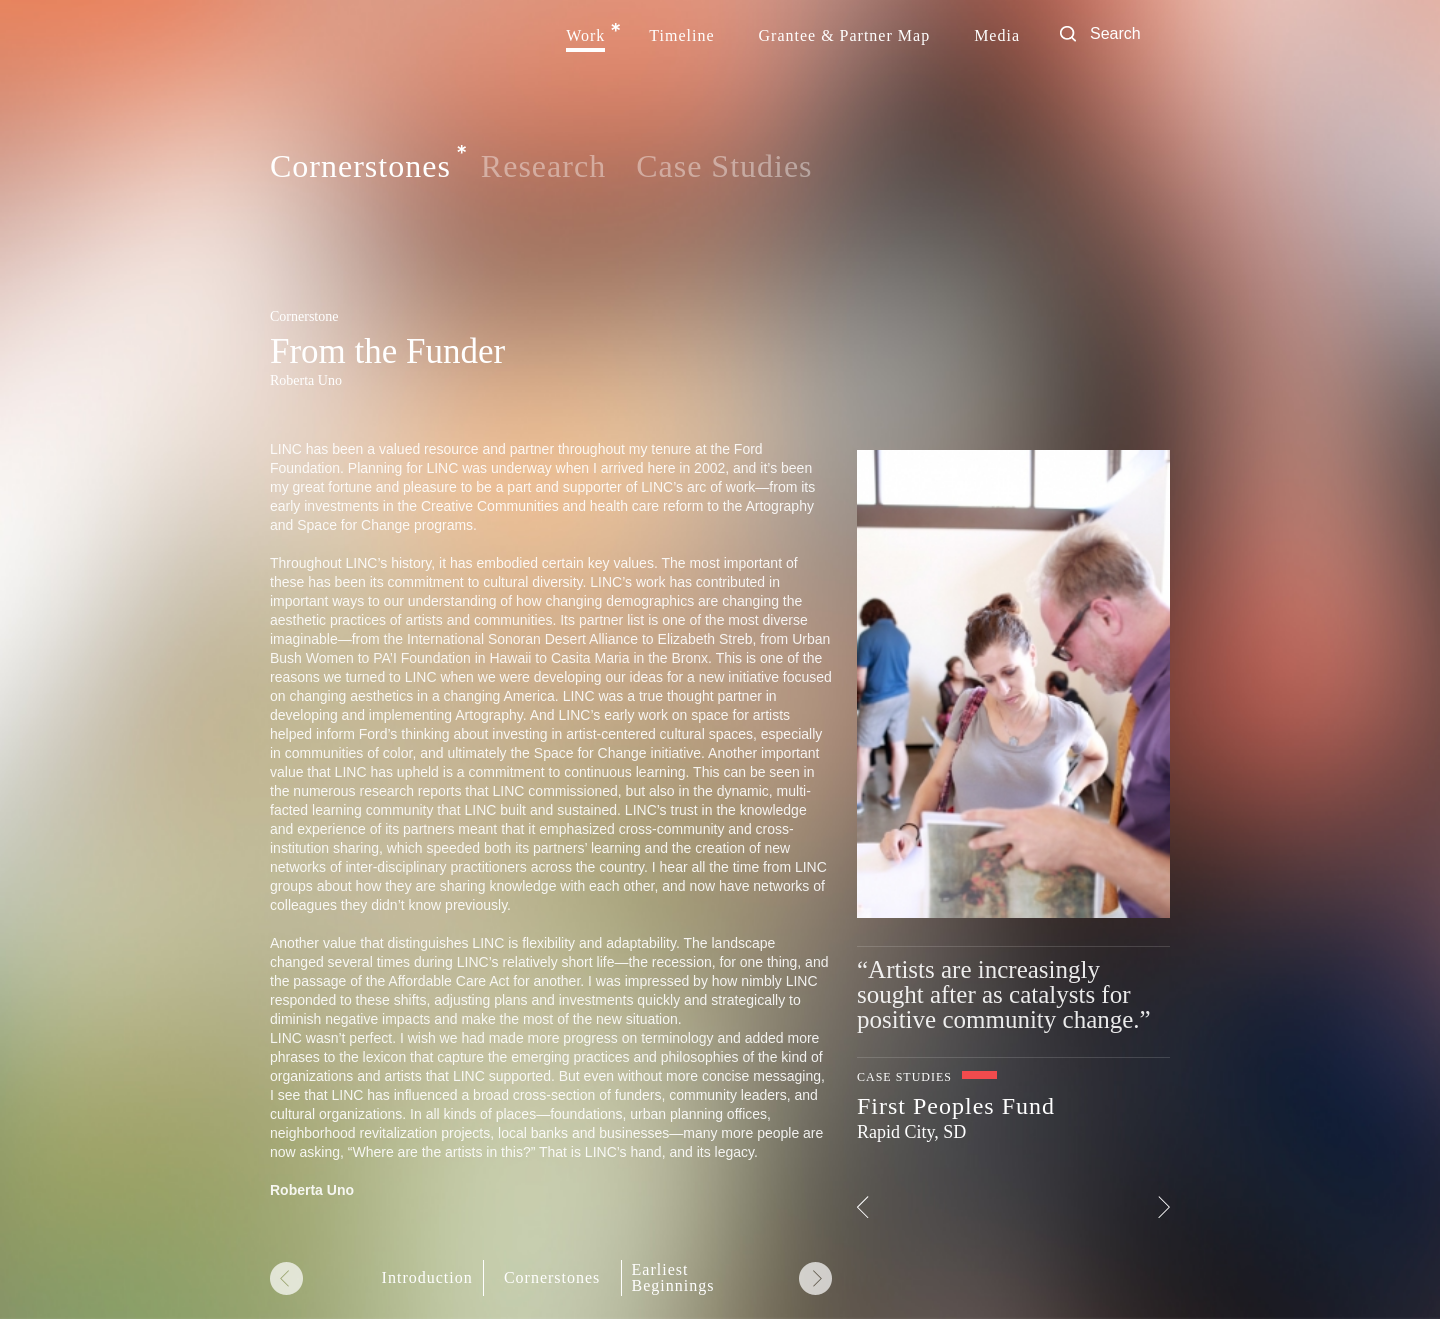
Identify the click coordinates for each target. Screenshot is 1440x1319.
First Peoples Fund (956, 1106)
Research (543, 166)
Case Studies (724, 166)
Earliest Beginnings (673, 1278)
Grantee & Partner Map (845, 36)
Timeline (681, 36)
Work (585, 36)
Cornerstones (360, 167)
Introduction (427, 1278)
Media (997, 36)
